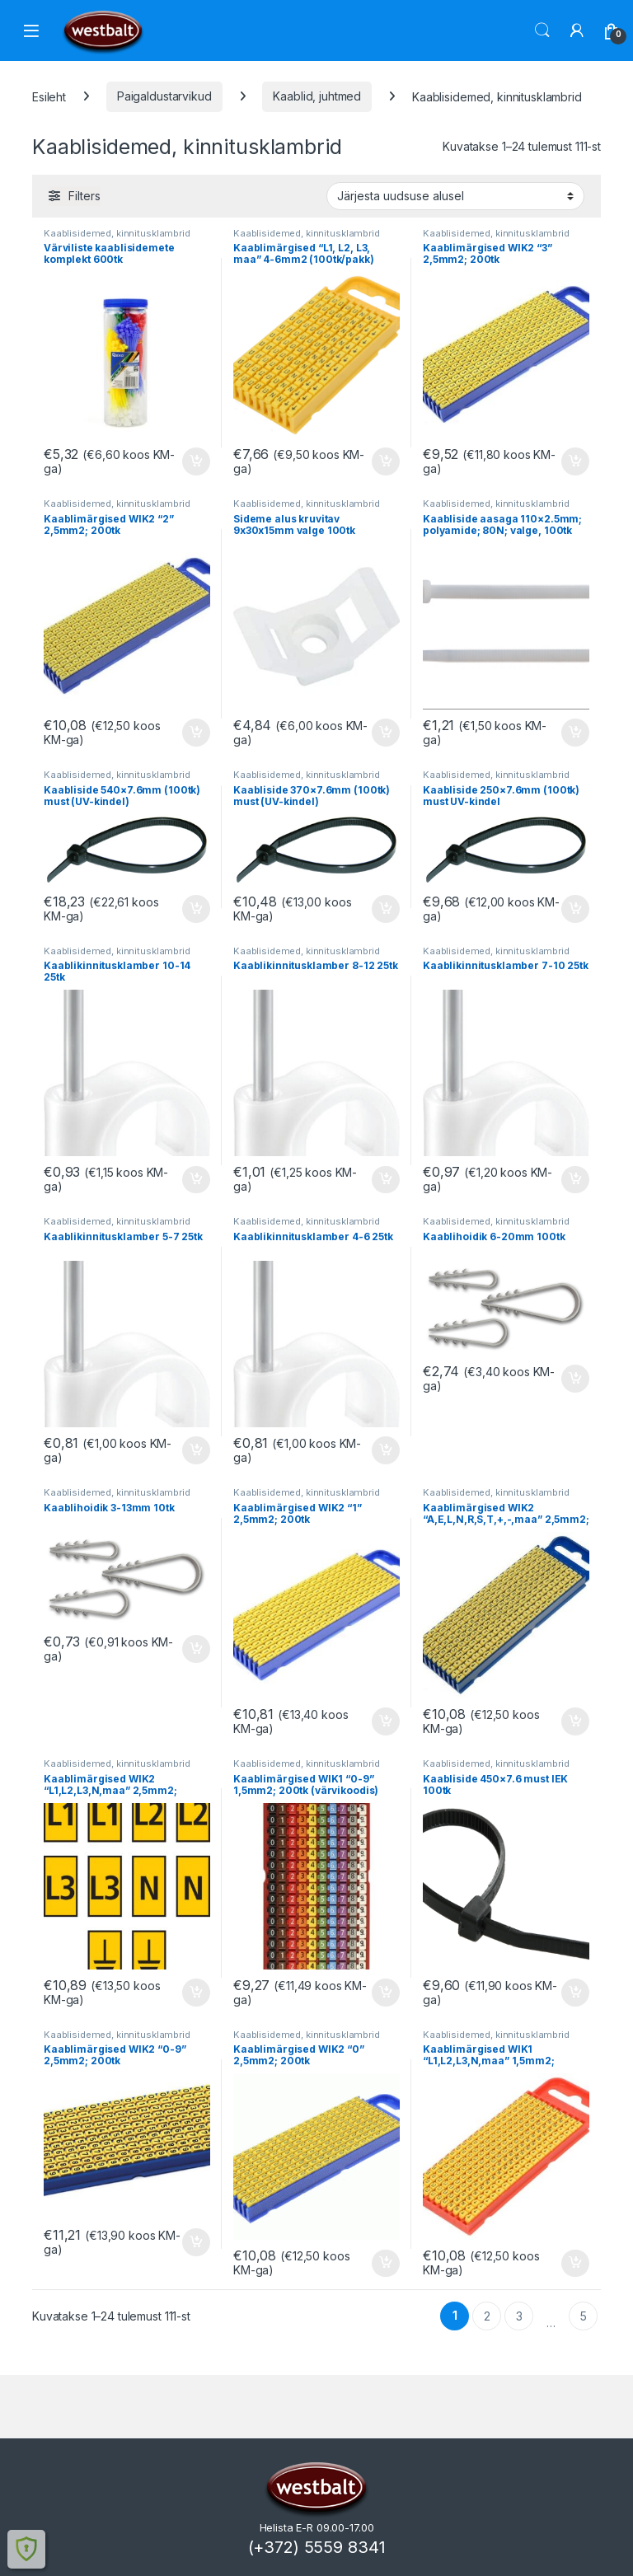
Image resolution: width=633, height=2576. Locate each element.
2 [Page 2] (487, 2316)
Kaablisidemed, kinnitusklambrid (117, 233)
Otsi (542, 30)
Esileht (49, 96)
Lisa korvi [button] (196, 461)
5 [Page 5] (583, 2316)
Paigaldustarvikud (164, 96)
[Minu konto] (577, 30)
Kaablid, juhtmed (317, 96)
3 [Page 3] (519, 2316)
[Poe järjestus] (455, 196)
